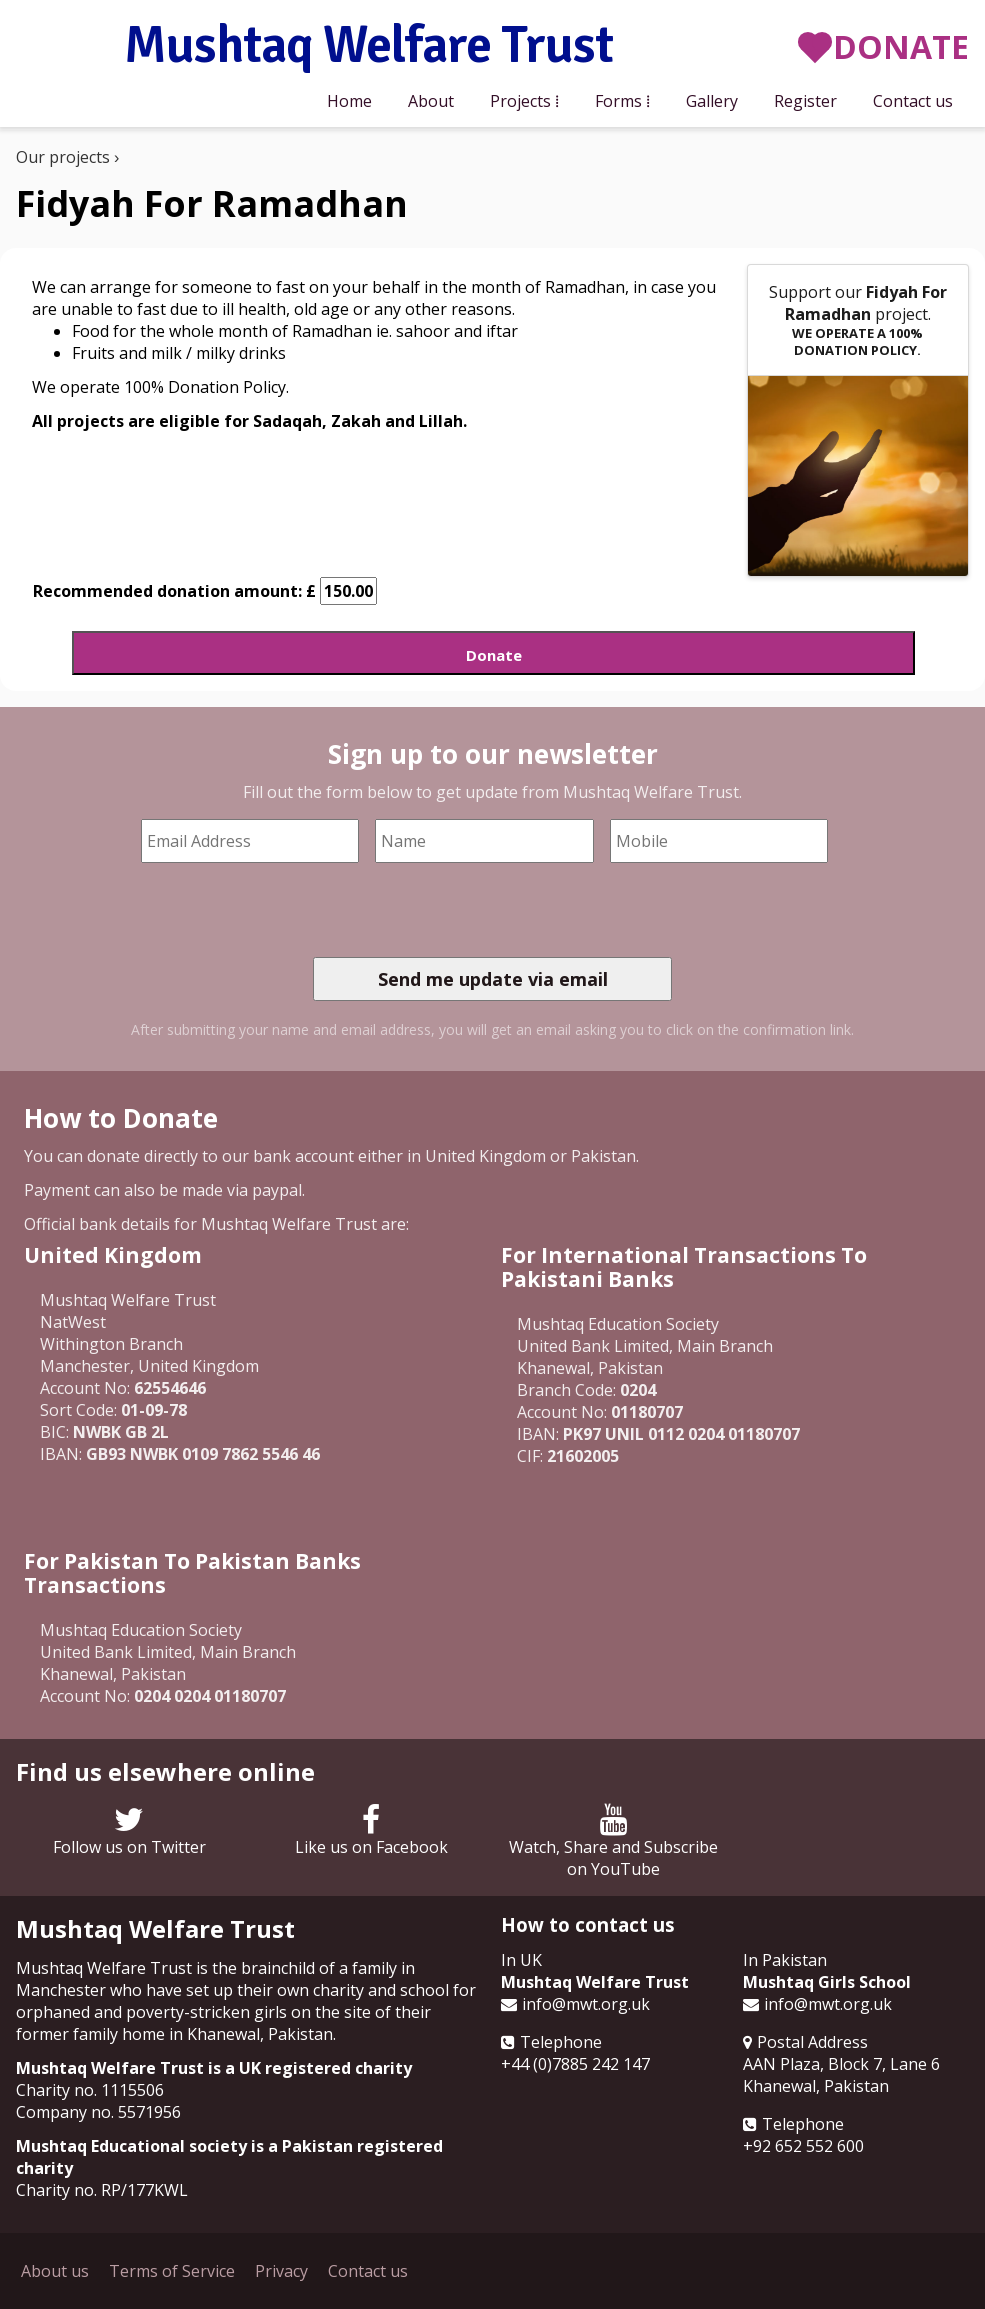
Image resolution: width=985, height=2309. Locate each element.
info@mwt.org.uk (586, 2004)
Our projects (63, 157)
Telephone (561, 2042)
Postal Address (812, 2042)
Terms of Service (172, 2271)
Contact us (913, 101)
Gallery (712, 101)
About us (55, 2271)
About (431, 101)
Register (805, 101)
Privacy (281, 2271)
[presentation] (465, 910)
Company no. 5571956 (98, 2112)
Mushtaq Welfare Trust (368, 47)
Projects (520, 101)
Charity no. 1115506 (90, 2090)
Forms (618, 101)
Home (349, 101)
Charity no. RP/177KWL (102, 2190)
